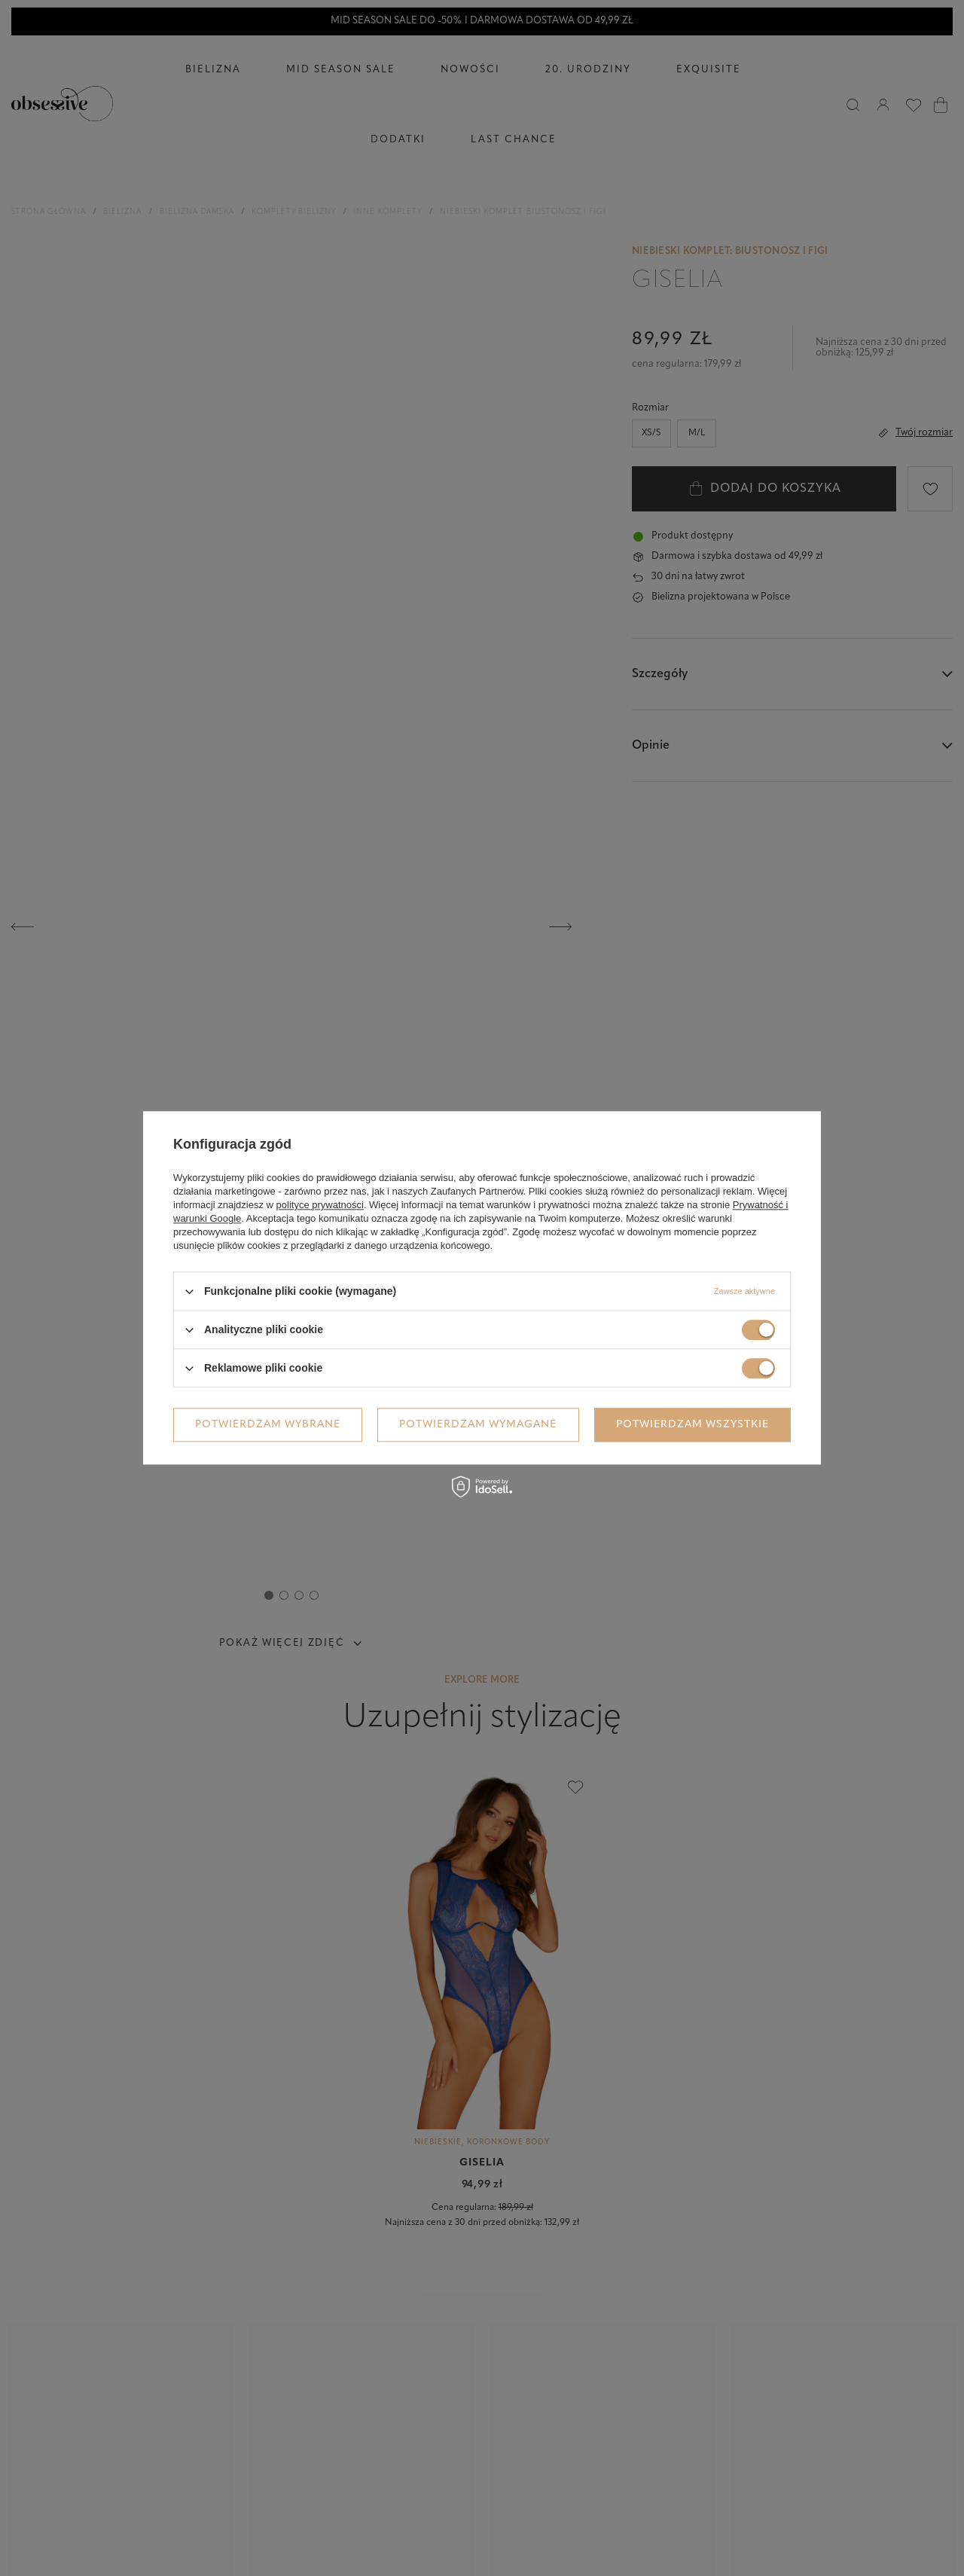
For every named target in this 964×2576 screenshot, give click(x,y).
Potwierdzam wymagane (478, 1424)
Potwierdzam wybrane (267, 1424)
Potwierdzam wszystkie (692, 1424)
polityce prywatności (320, 1204)
